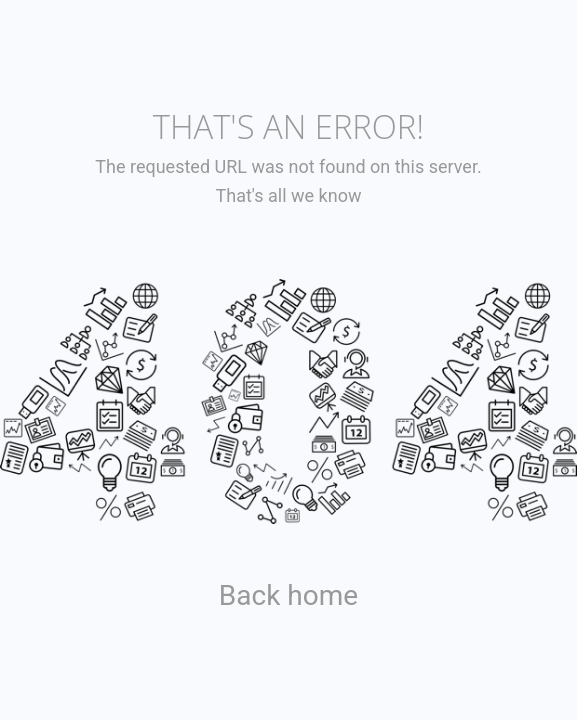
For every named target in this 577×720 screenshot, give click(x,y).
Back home (288, 595)
